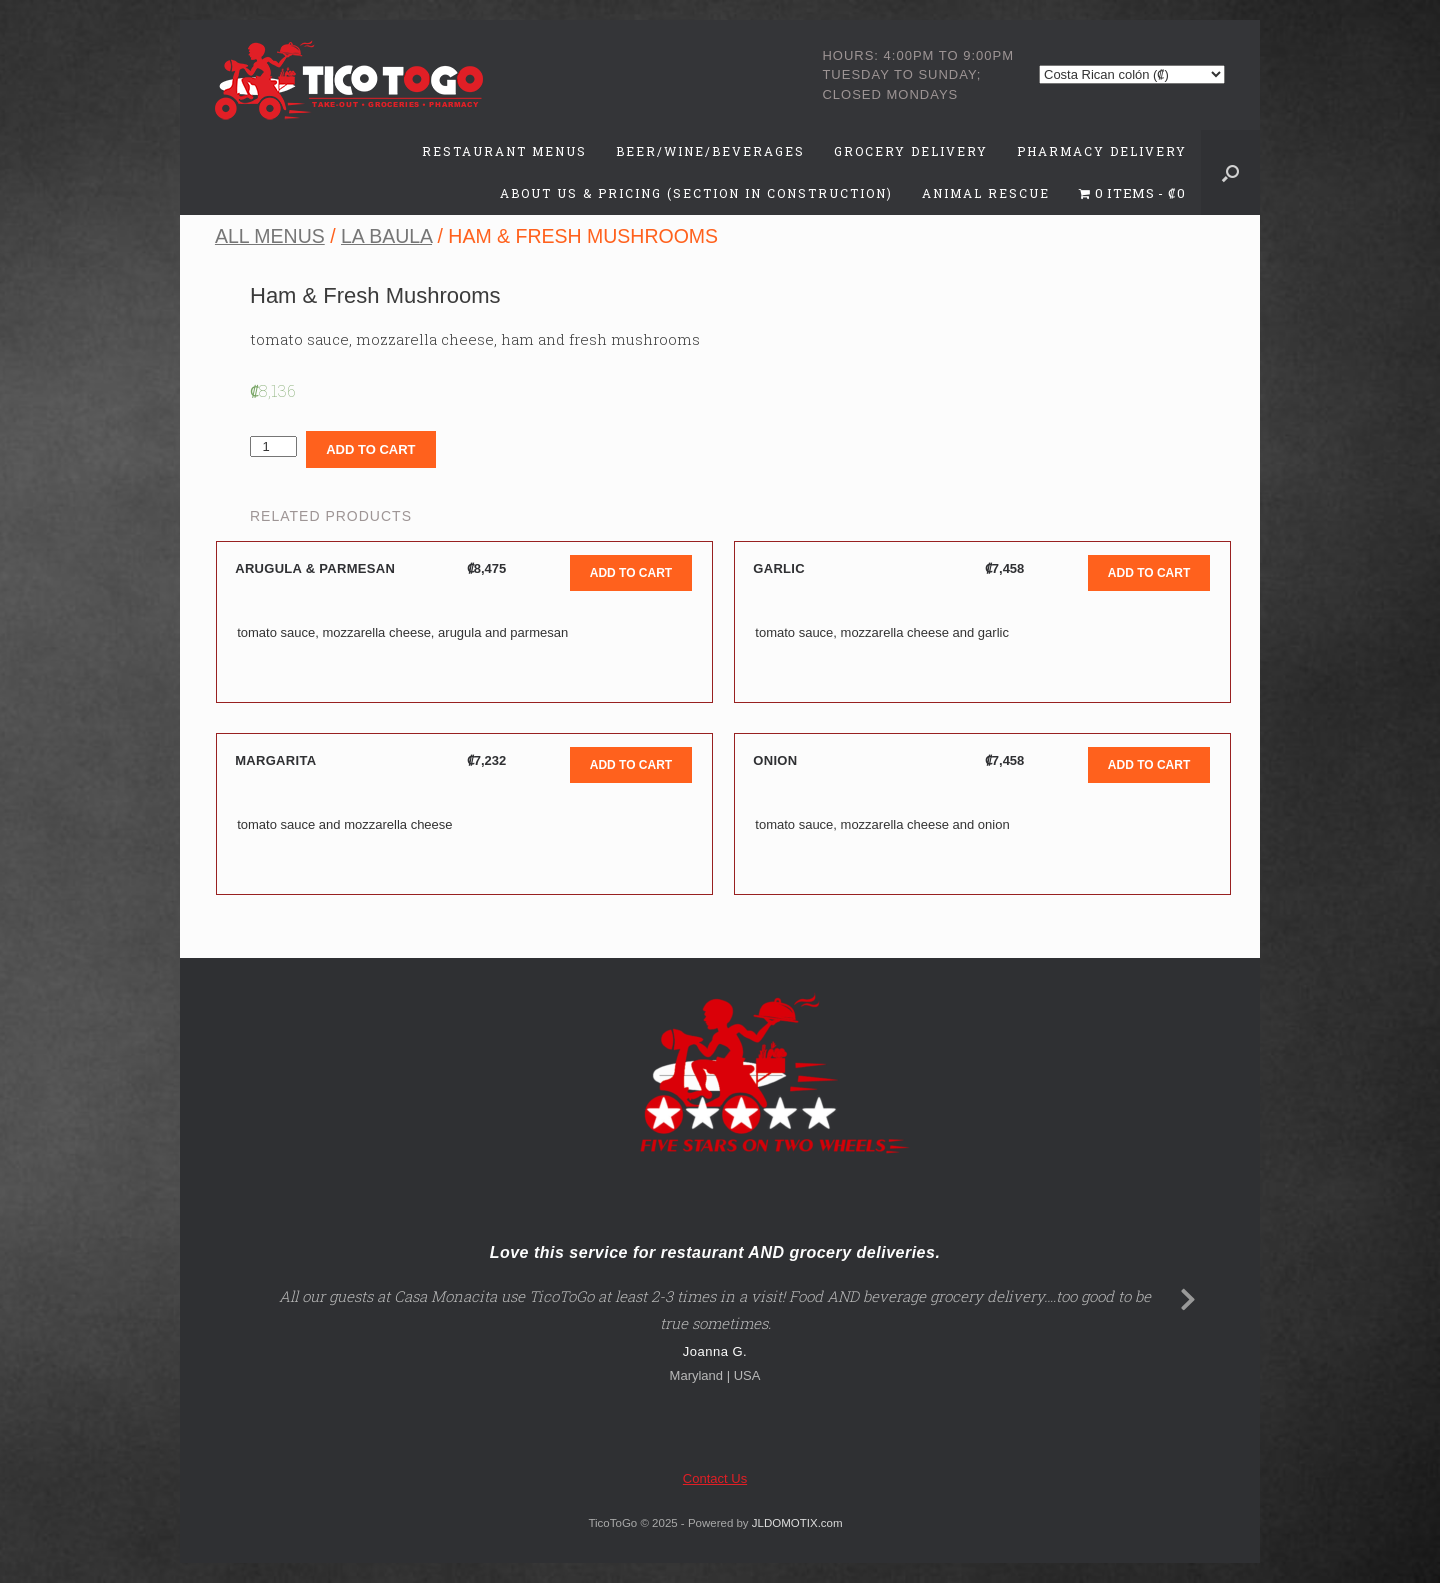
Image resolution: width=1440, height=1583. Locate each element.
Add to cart (370, 449)
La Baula (386, 236)
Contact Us (715, 1478)
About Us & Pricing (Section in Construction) (696, 193)
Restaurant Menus (504, 151)
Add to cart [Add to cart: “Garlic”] (1149, 573)
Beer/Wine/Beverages (710, 151)
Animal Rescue (986, 193)
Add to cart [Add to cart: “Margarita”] (631, 765)
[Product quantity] (273, 446)
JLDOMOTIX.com (797, 1523)
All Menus (270, 236)
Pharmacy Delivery (1102, 151)
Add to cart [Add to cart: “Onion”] (1149, 765)
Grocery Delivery (911, 151)
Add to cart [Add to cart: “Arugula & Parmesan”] (631, 573)
